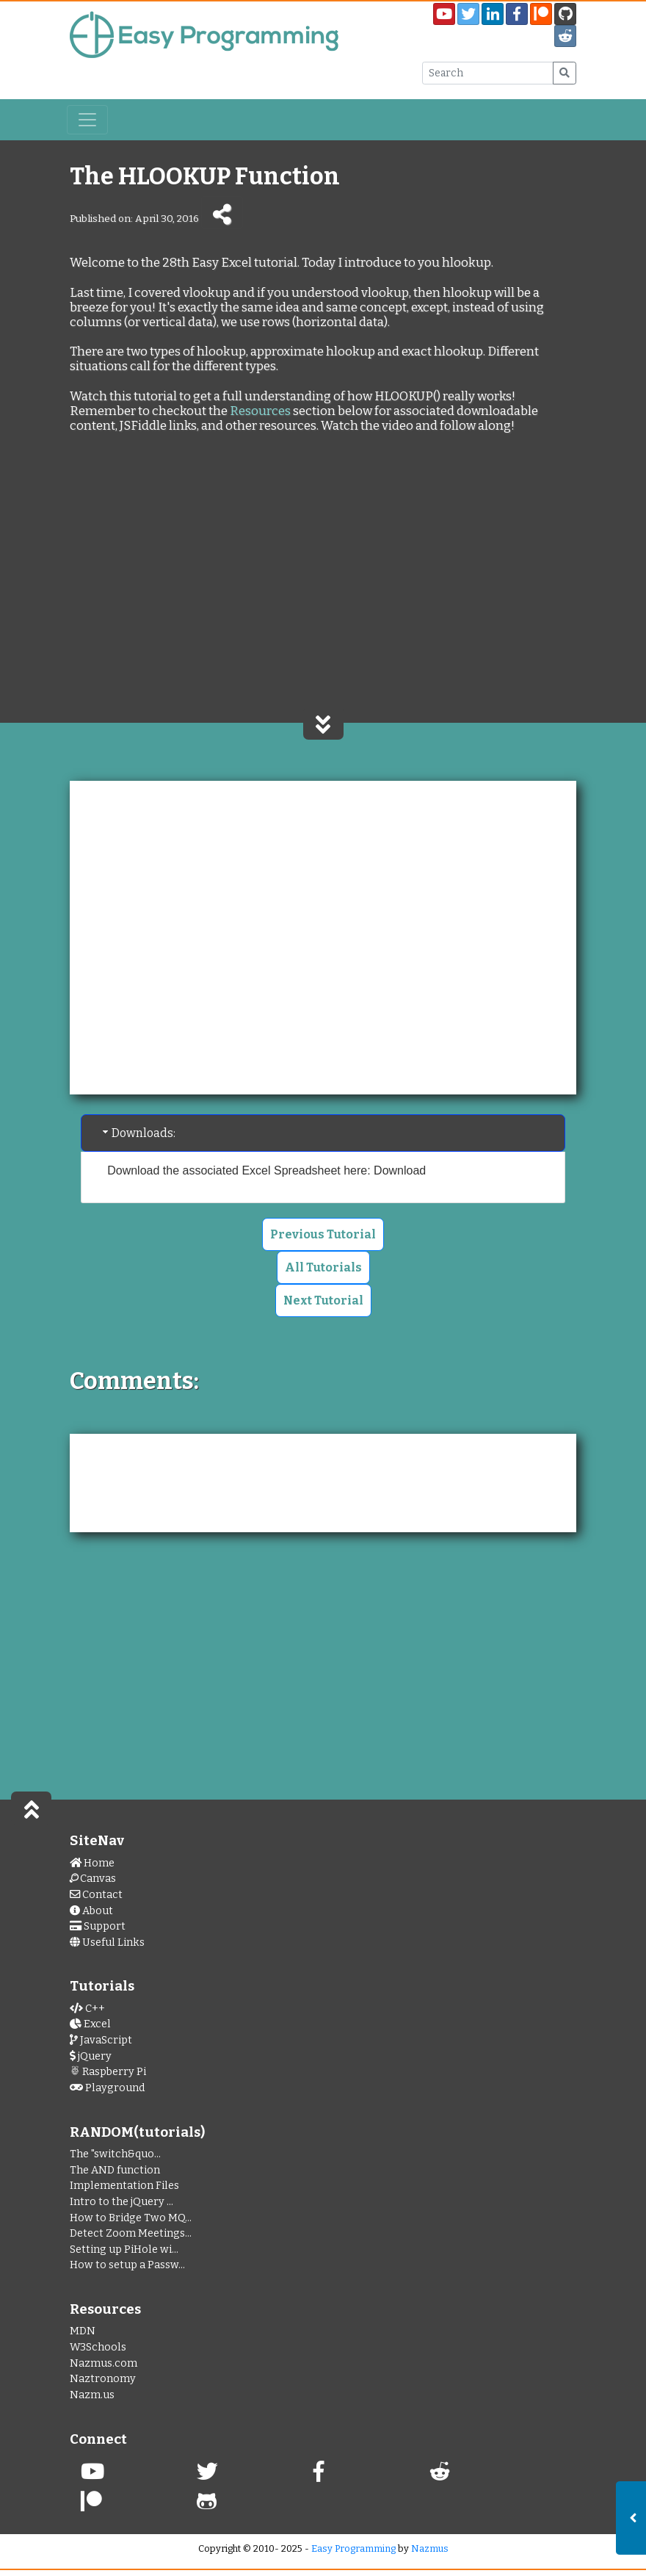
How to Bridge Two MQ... (131, 2218)
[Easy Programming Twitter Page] (468, 14)
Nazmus (430, 2548)
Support (98, 1926)
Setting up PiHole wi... (124, 2249)
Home (92, 1863)
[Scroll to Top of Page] (31, 1808)
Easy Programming (353, 2548)
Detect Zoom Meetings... (131, 2233)
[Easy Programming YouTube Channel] (444, 14)
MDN (82, 2331)
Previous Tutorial (323, 1234)
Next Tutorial (323, 1300)
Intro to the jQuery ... (121, 2202)
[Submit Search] (564, 73)
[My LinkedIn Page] (493, 14)
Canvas (93, 1878)
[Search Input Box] (488, 73)
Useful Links (107, 1942)
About (91, 1911)
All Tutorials (323, 1267)
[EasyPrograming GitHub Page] (565, 14)
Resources (260, 410)
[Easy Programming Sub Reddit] (565, 36)
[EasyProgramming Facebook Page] (517, 14)
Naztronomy (103, 2379)
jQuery (91, 2056)
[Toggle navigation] (87, 119)
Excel (90, 2024)
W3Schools (98, 2347)
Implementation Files (124, 2185)
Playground (107, 2088)
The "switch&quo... (115, 2154)
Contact (96, 1894)
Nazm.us (92, 2395)
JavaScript (101, 2040)
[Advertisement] (323, 590)
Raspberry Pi (108, 2072)
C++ (87, 2008)
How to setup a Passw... (127, 2265)
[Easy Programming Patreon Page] (541, 14)
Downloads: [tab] (137, 1133)
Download (400, 1170)
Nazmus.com (103, 2363)
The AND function (115, 2170)
